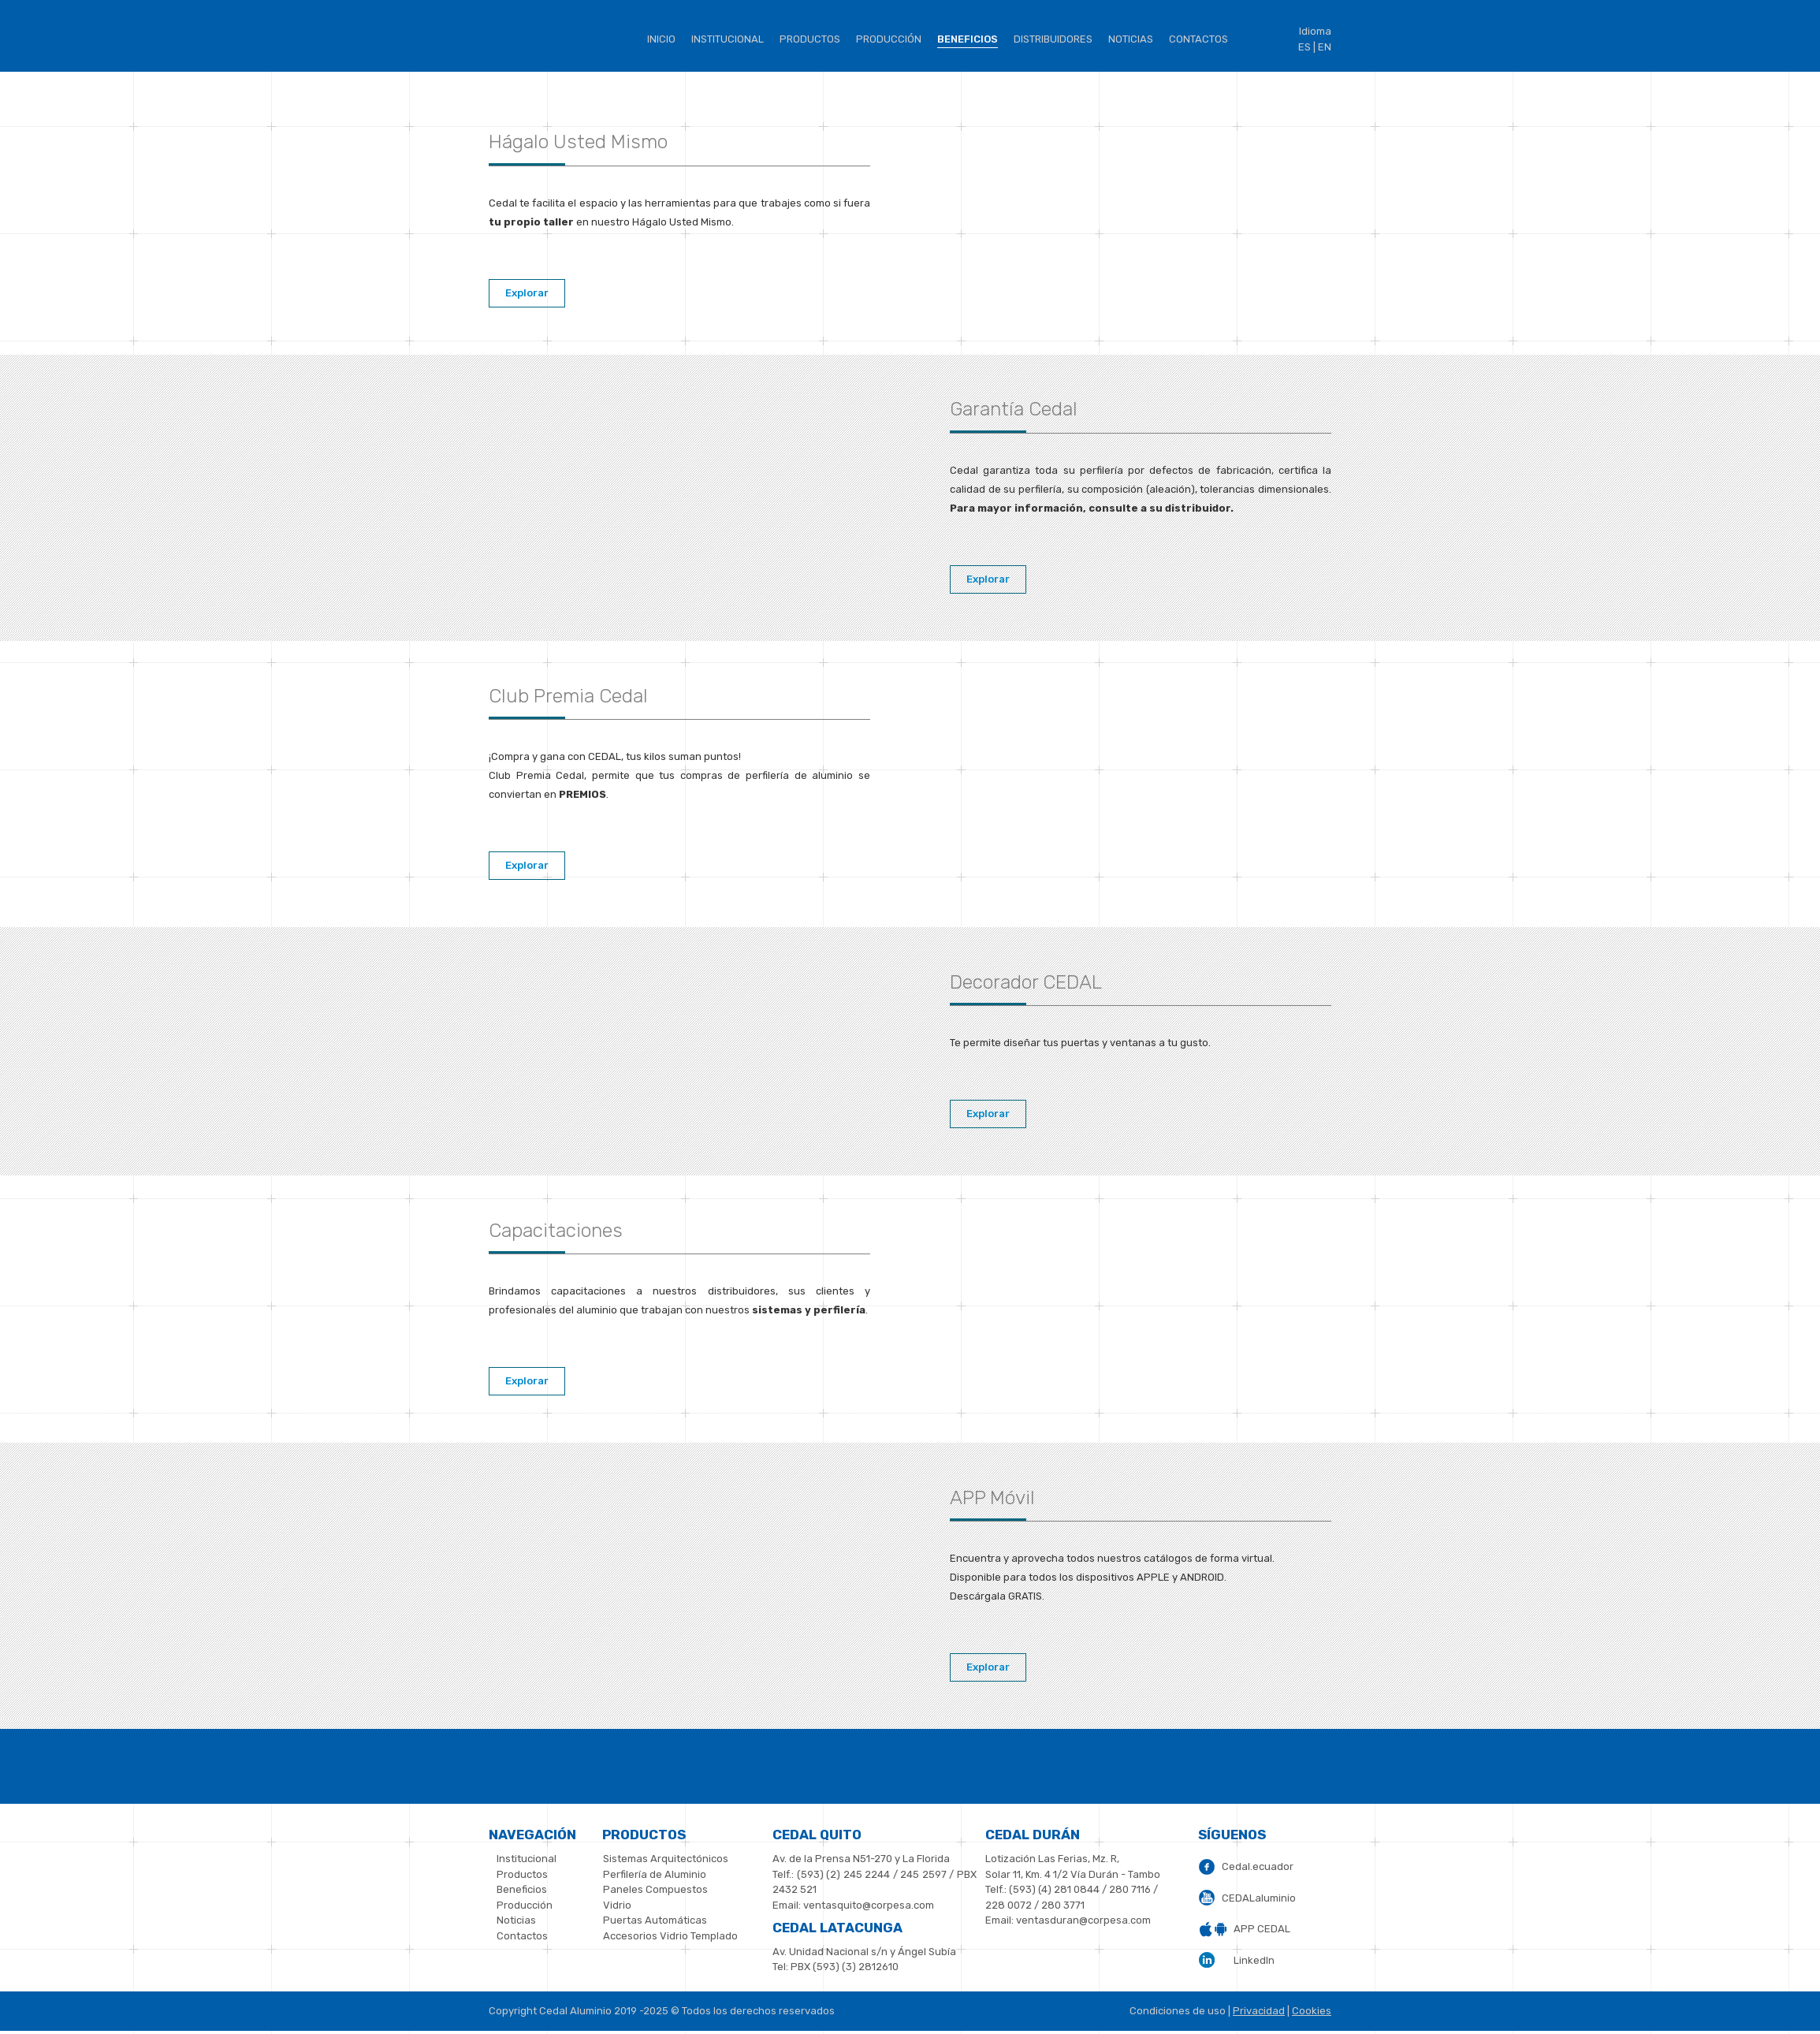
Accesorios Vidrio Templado (670, 1936)
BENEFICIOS (967, 39)
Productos (810, 39)
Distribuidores (1053, 39)
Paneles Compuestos (655, 1889)
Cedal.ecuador (1257, 1866)
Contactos (1198, 39)
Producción (888, 39)
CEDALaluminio (1259, 1898)
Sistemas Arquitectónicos (665, 1858)
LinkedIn (1254, 1960)
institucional (727, 39)
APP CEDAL (1262, 1929)
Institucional (526, 1858)
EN (1324, 47)
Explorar (527, 293)
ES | (1307, 47)
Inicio (661, 39)
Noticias (1130, 39)
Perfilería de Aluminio (654, 1874)
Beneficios (522, 1889)
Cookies (1311, 2011)
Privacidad (1259, 2011)
